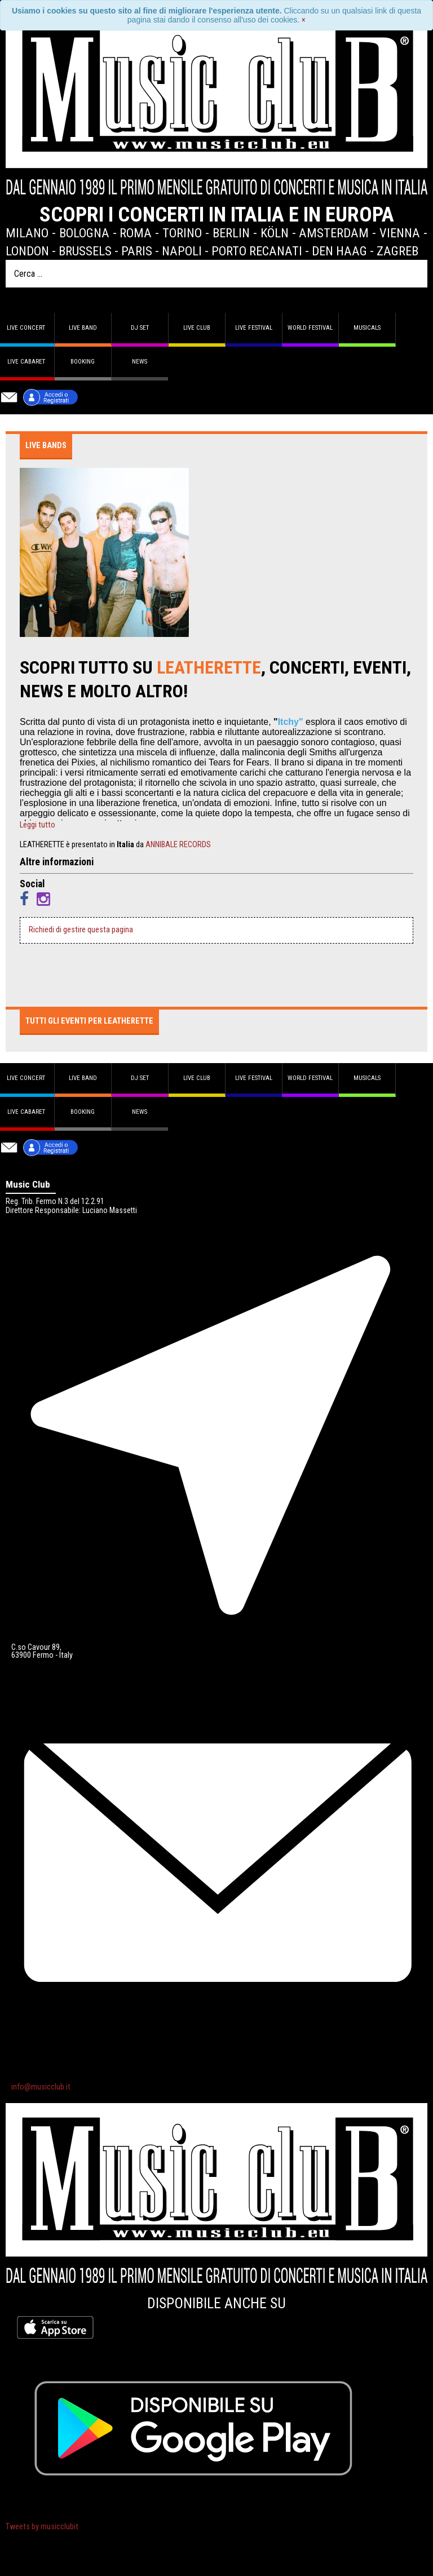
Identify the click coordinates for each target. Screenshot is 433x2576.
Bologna (84, 232)
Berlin (231, 232)
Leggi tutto (37, 825)
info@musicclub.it (40, 2087)
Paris (136, 251)
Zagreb (397, 251)
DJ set (140, 327)
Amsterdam (334, 232)
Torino (182, 232)
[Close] (304, 19)
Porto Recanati (256, 251)
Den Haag (339, 251)
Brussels (85, 251)
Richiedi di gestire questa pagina (81, 930)
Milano (27, 232)
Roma (136, 232)
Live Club (196, 327)
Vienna (399, 232)
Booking (82, 361)
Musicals (367, 327)
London (27, 251)
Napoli (182, 251)
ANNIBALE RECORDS (178, 844)
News (139, 361)
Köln (274, 232)
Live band (83, 327)
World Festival (310, 327)
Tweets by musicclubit (42, 2526)
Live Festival (253, 327)
